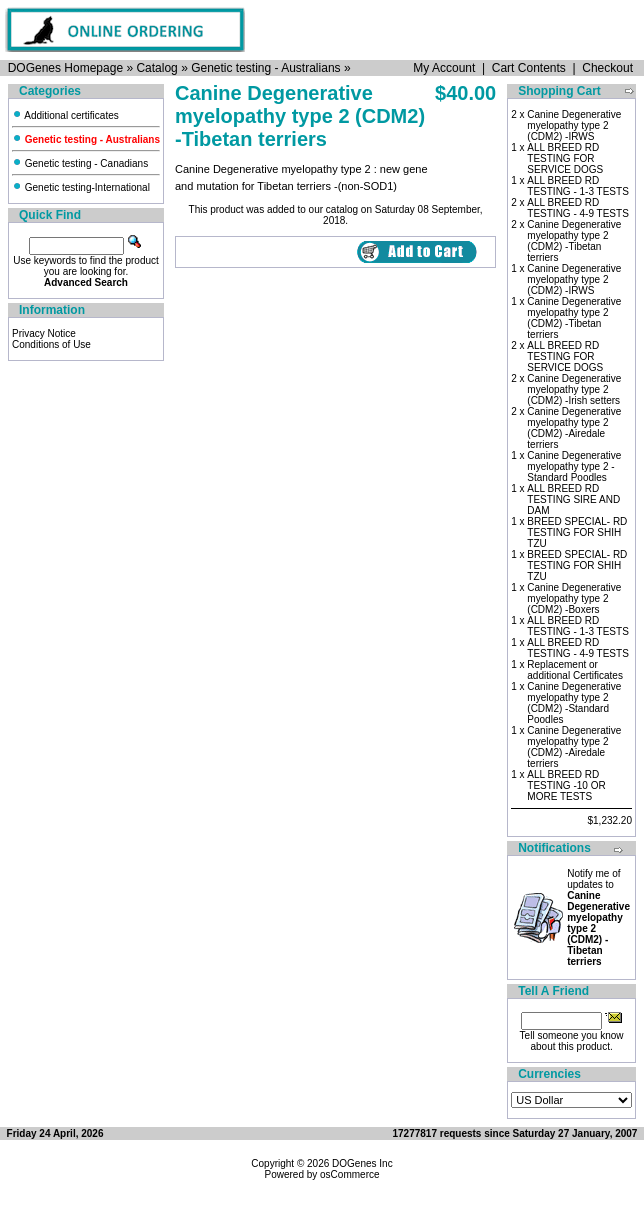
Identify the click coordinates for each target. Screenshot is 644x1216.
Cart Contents (529, 68)
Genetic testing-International (81, 187)
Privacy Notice (44, 333)
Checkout (607, 68)
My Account (444, 68)
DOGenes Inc (362, 1163)
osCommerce (349, 1174)
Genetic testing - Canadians (80, 163)
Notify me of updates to (598, 917)
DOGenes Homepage (65, 68)
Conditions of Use (51, 344)
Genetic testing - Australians (265, 68)
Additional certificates (65, 115)
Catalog (156, 68)
